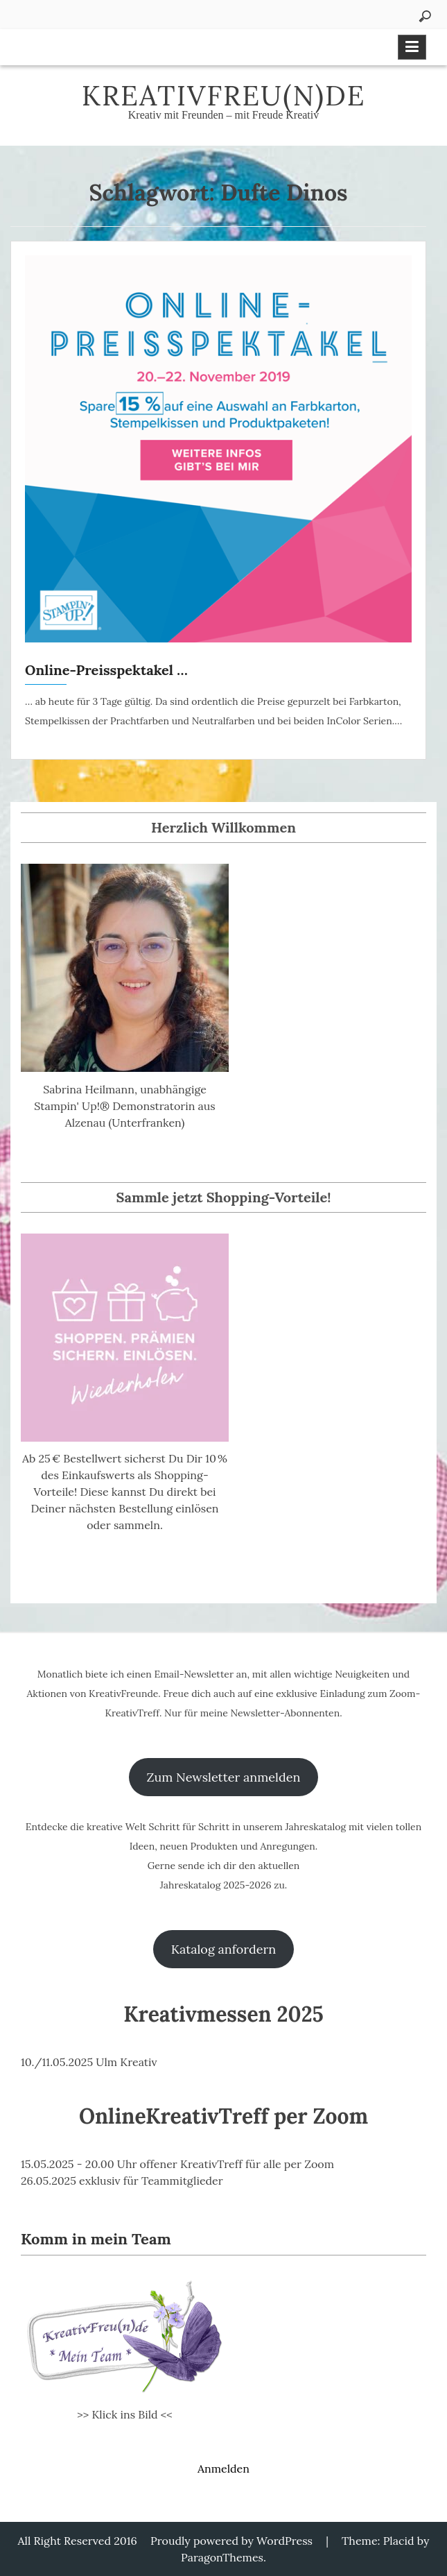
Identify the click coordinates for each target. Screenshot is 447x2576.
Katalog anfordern (223, 1949)
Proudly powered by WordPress (231, 2541)
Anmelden (223, 2468)
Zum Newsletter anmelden (224, 1777)
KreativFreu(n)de (224, 95)
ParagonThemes (222, 2557)
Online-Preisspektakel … (106, 670)
